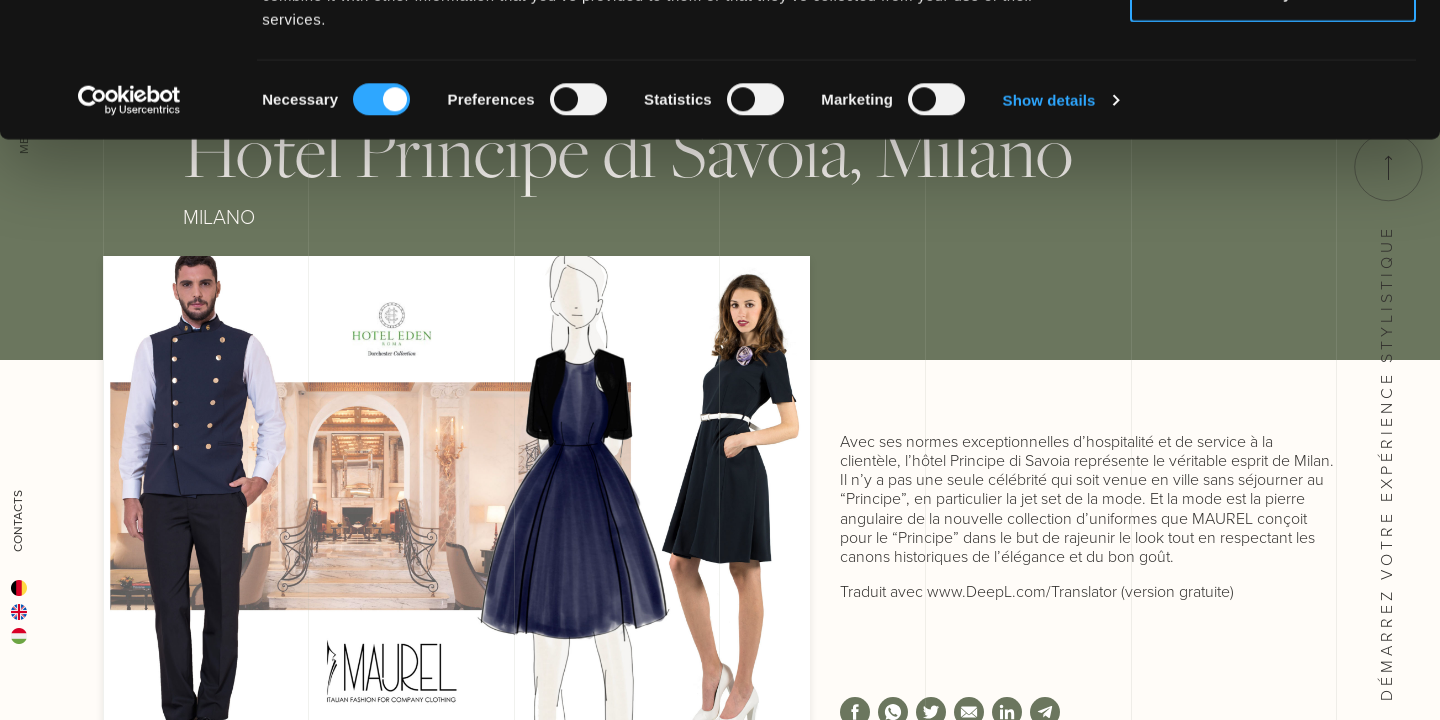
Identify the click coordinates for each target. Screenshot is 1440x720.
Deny (1273, 118)
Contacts (18, 521)
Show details (1049, 225)
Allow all (1273, 52)
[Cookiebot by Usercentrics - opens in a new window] (129, 226)
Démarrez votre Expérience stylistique (1387, 417)
